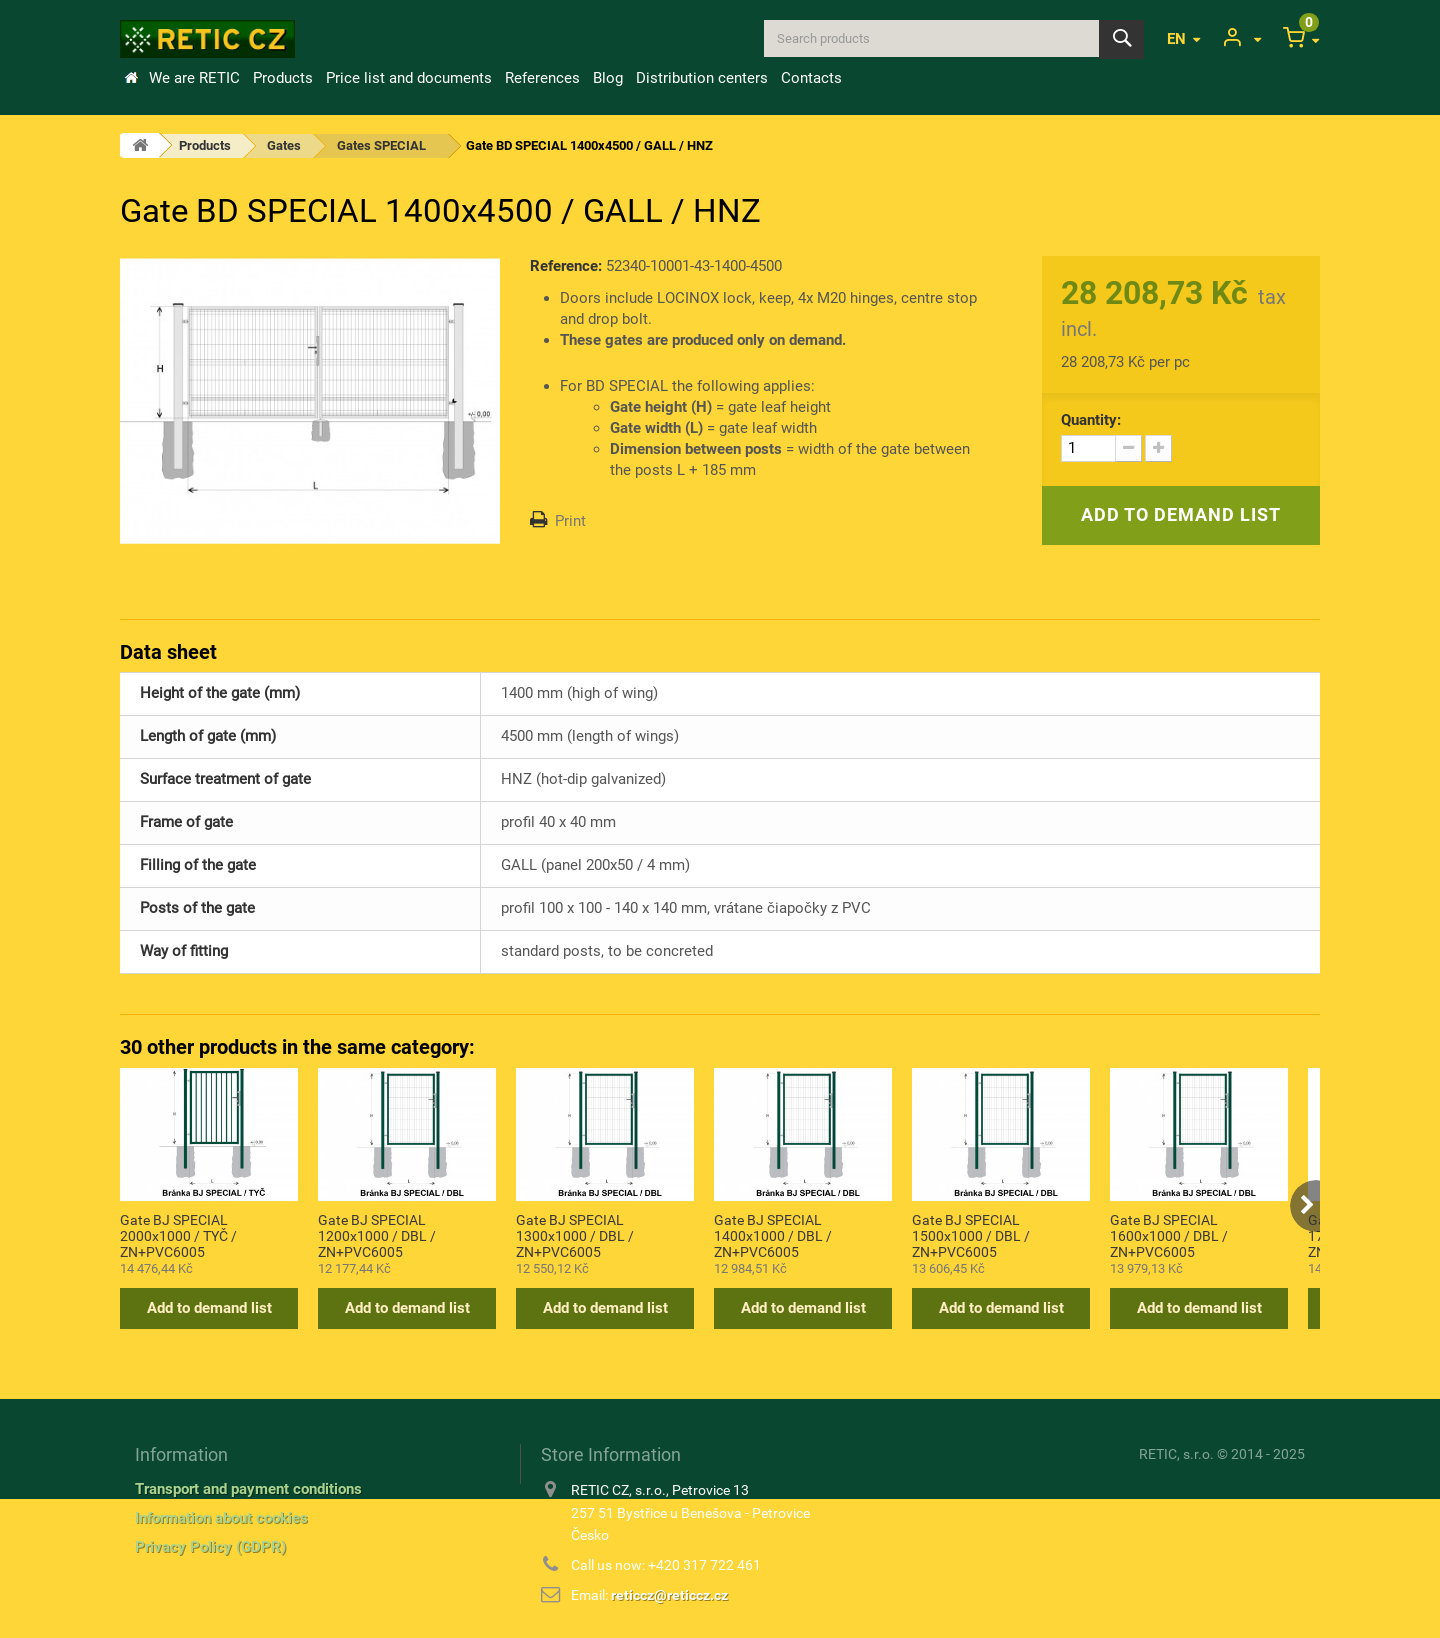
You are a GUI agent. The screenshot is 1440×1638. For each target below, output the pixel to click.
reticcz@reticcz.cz (669, 1595)
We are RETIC (194, 78)
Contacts (811, 78)
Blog (608, 78)
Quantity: (1091, 420)
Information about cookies (221, 1518)
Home (131, 78)
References (542, 78)
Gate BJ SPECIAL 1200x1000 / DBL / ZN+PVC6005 (377, 1235)
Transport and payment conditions (248, 1489)
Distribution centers (702, 78)
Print (570, 521)
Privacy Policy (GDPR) (210, 1547)
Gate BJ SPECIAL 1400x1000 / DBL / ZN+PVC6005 (773, 1235)
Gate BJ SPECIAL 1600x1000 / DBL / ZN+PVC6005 (1169, 1235)
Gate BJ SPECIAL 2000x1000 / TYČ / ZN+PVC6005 (178, 1235)
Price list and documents (409, 78)
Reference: (566, 266)
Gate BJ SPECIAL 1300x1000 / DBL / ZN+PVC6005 (575, 1235)
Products (283, 78)
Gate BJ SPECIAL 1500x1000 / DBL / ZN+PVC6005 (971, 1235)
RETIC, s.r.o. (1176, 1454)
